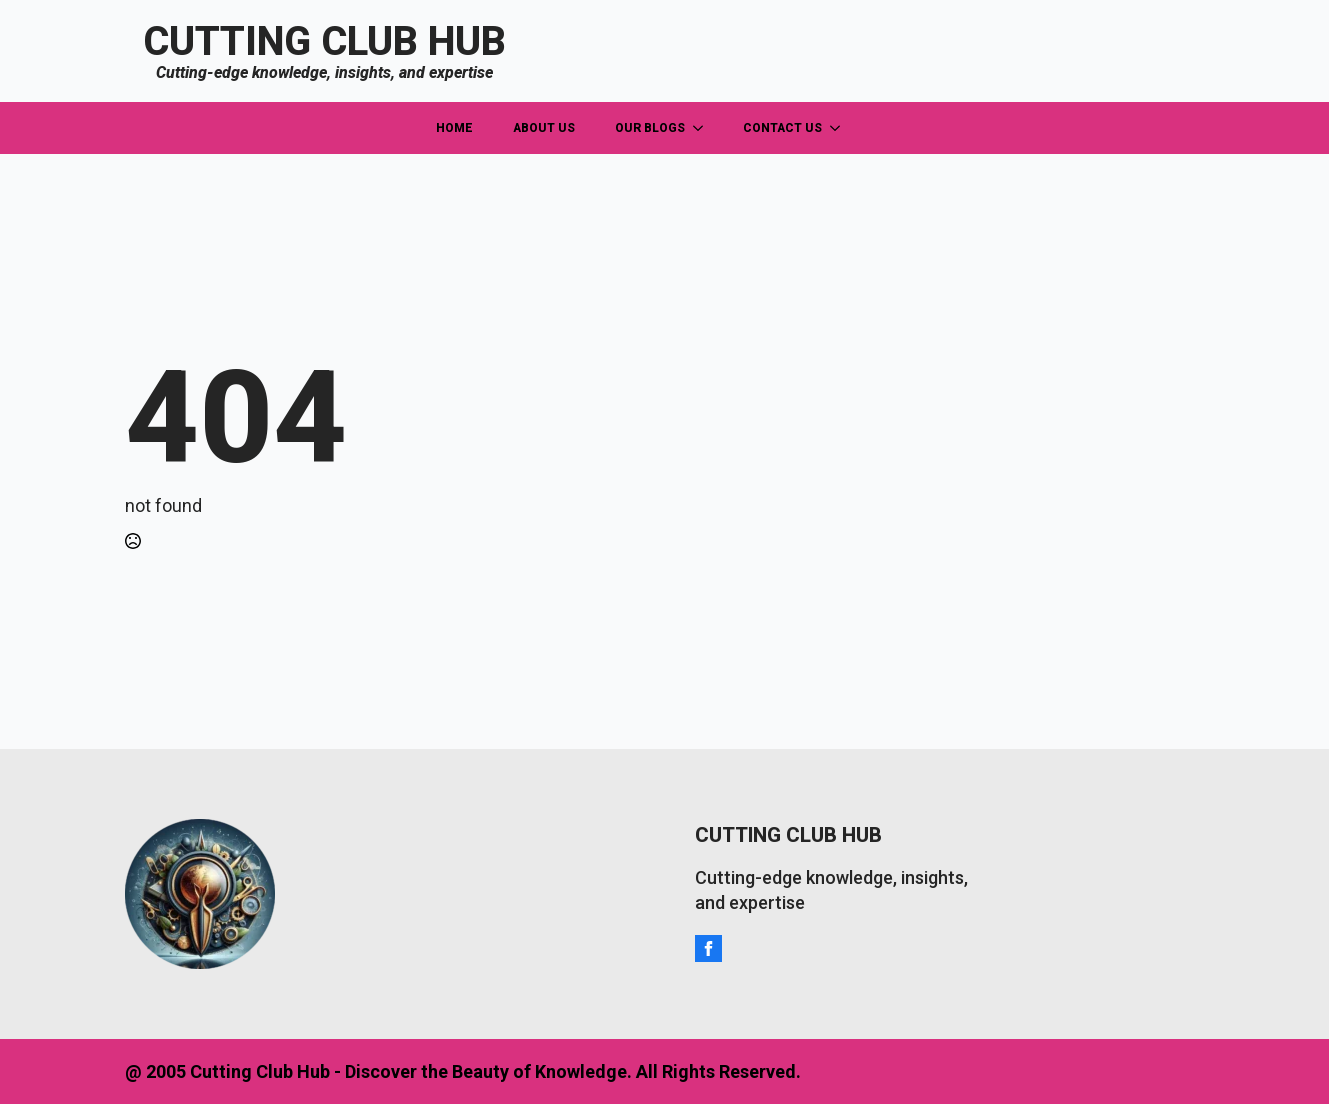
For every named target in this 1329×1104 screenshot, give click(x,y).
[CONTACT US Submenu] (841, 128)
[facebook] (708, 948)
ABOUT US (544, 128)
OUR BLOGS (650, 128)
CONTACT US (782, 128)
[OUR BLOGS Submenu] (704, 128)
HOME (454, 128)
